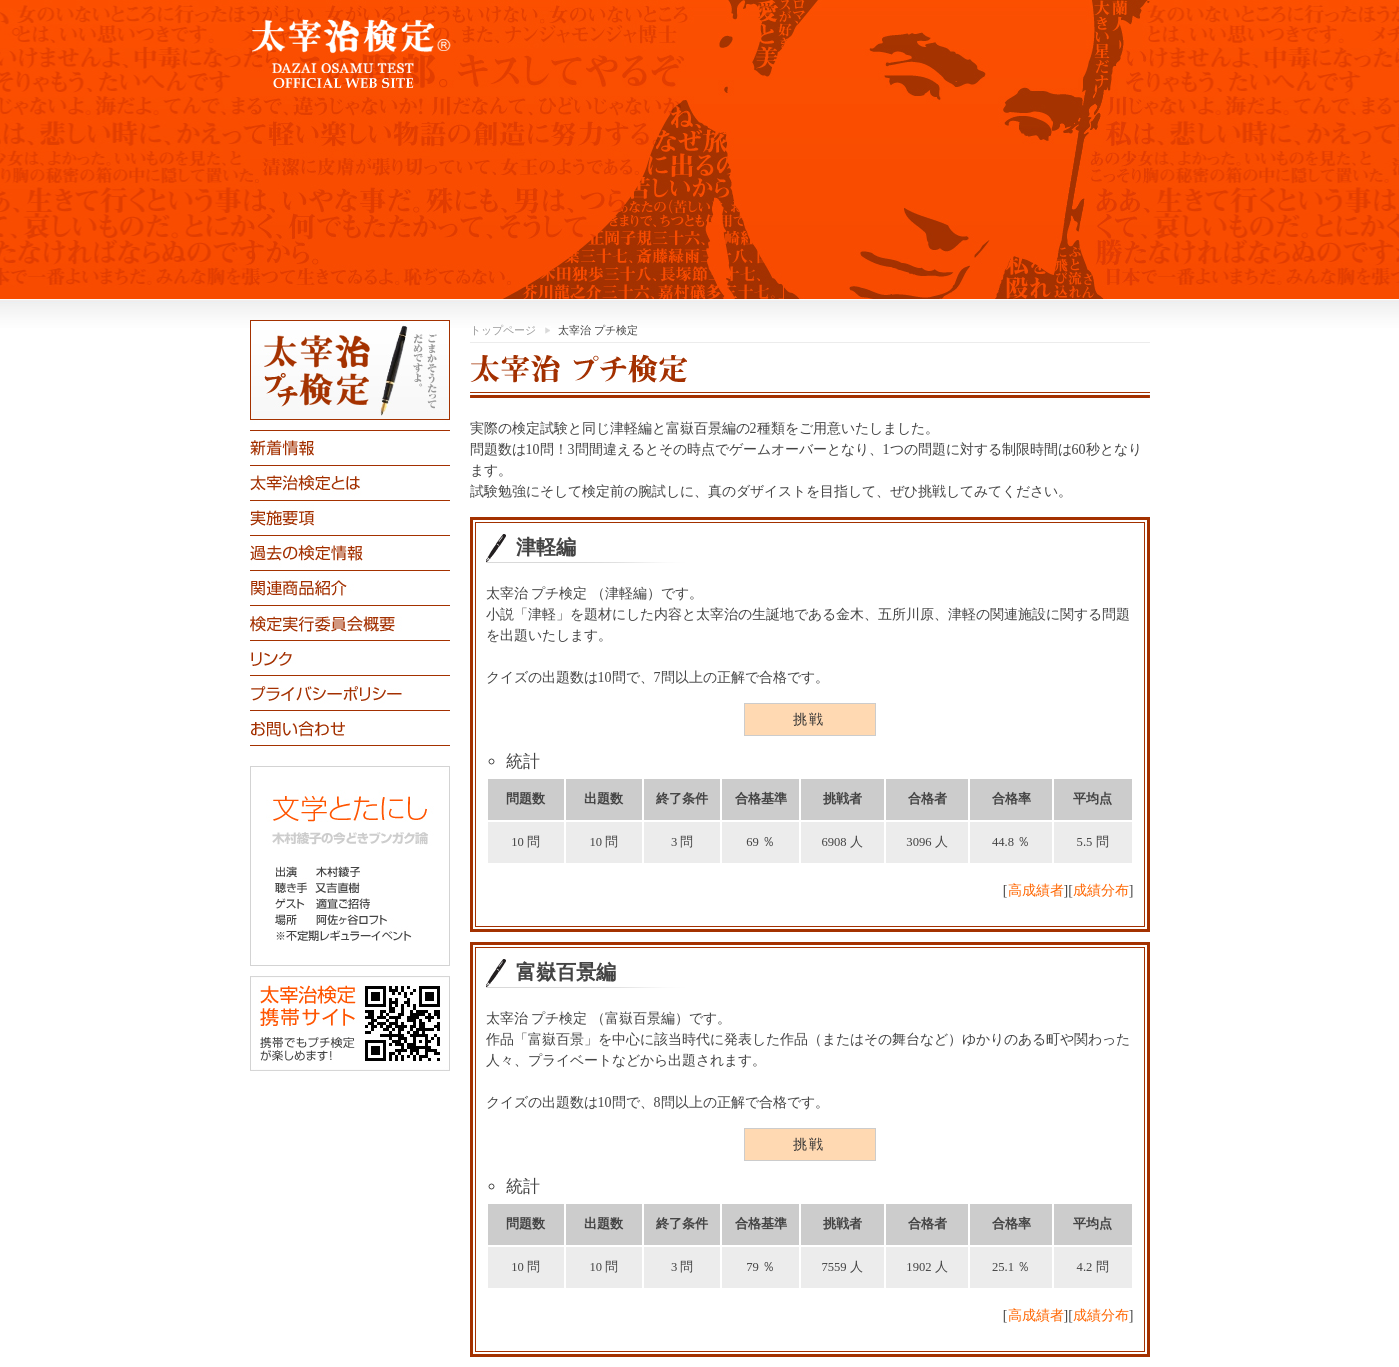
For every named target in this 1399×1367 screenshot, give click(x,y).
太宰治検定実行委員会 (350, 622)
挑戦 (810, 719)
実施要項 (350, 517)
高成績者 (1036, 890)
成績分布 (1101, 890)
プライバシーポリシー (350, 692)
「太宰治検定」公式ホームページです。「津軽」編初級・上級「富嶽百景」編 (700, 150)
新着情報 (350, 447)
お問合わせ (350, 727)
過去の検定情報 (350, 552)
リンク (350, 657)
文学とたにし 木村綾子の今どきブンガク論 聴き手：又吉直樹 (350, 866)
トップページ (503, 330)
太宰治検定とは (350, 482)
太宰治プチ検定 (350, 370)
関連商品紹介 (350, 587)
